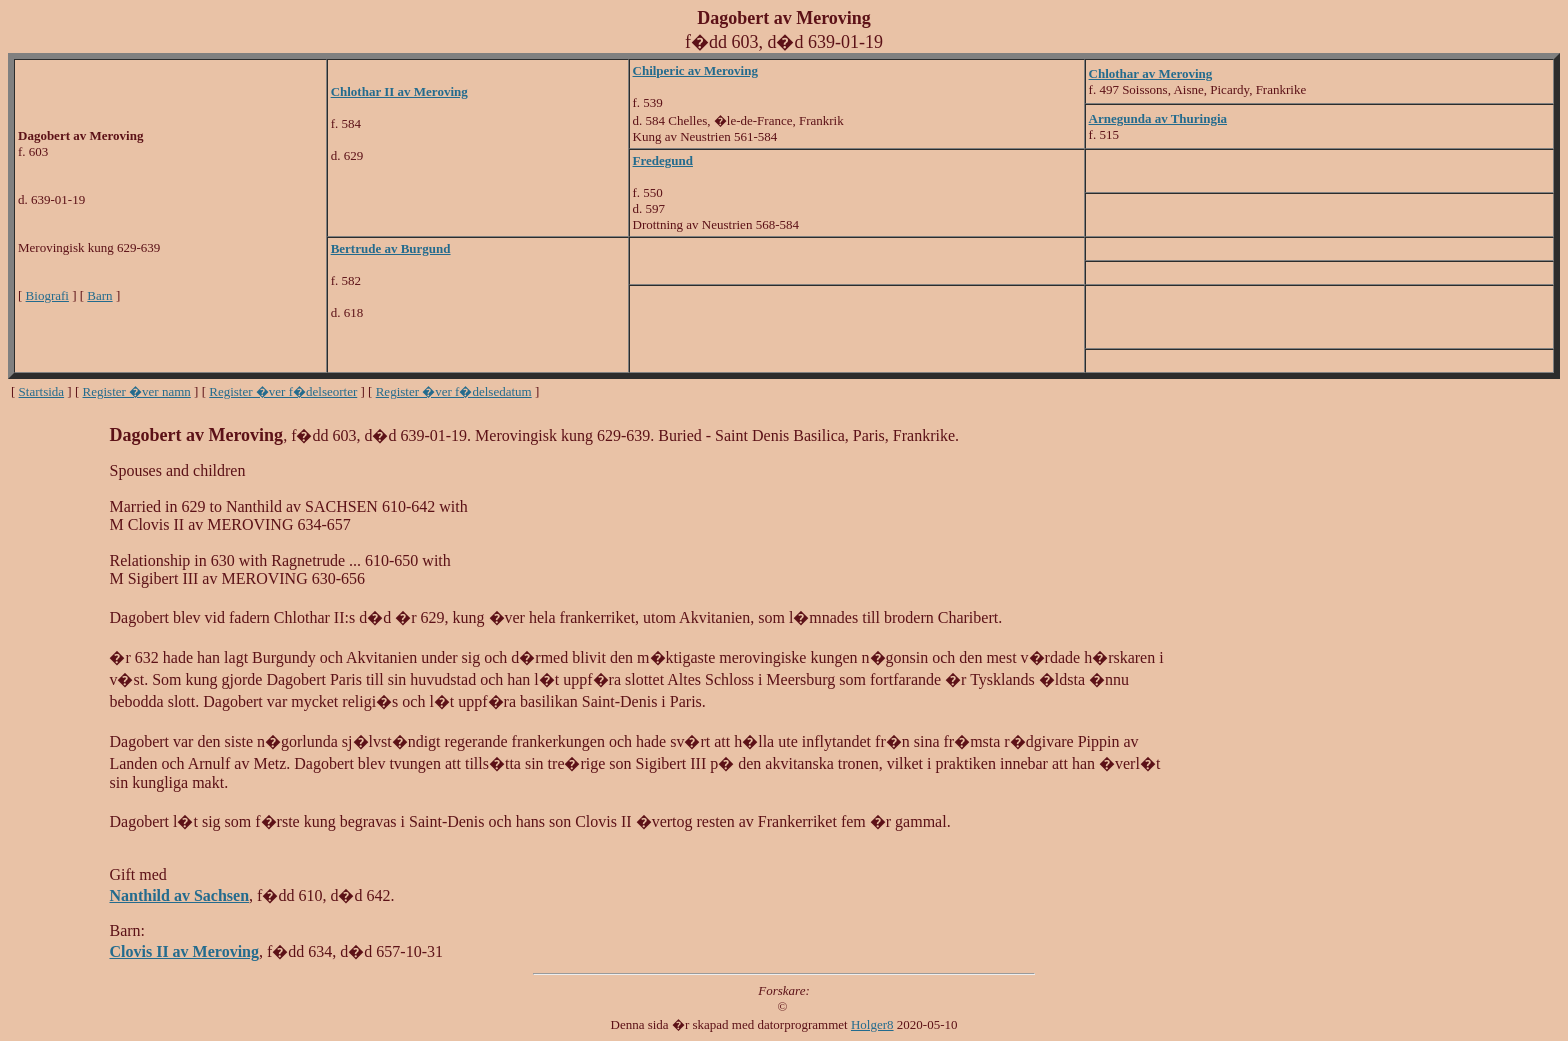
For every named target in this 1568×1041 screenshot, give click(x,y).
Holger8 (872, 1024)
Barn (99, 295)
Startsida (42, 391)
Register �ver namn (137, 391)
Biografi (47, 295)
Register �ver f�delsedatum (454, 391)
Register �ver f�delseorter (283, 391)
